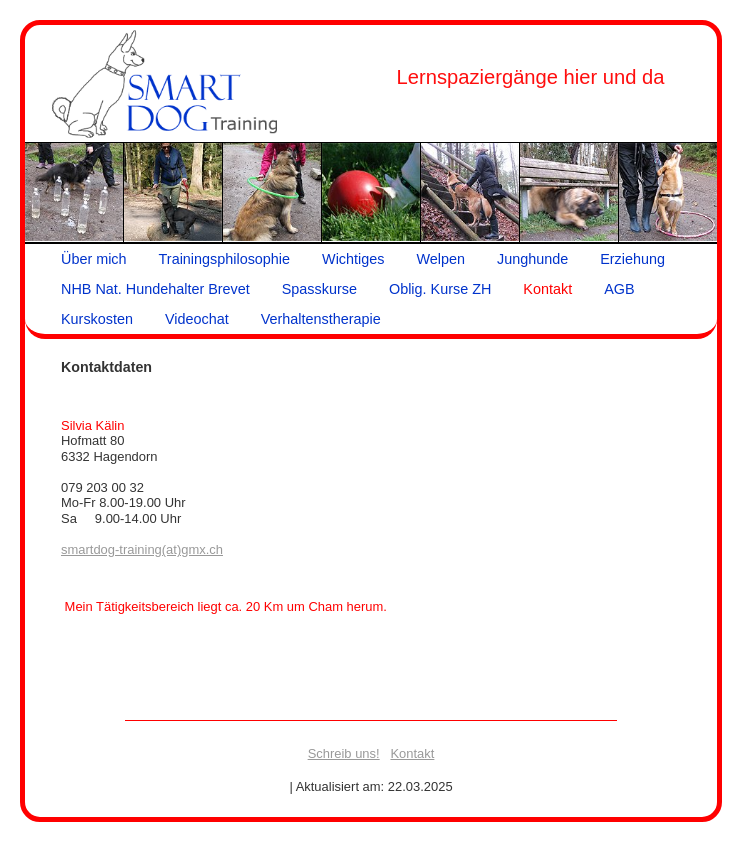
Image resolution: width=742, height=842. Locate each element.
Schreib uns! (344, 753)
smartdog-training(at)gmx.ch (142, 549)
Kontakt (412, 753)
